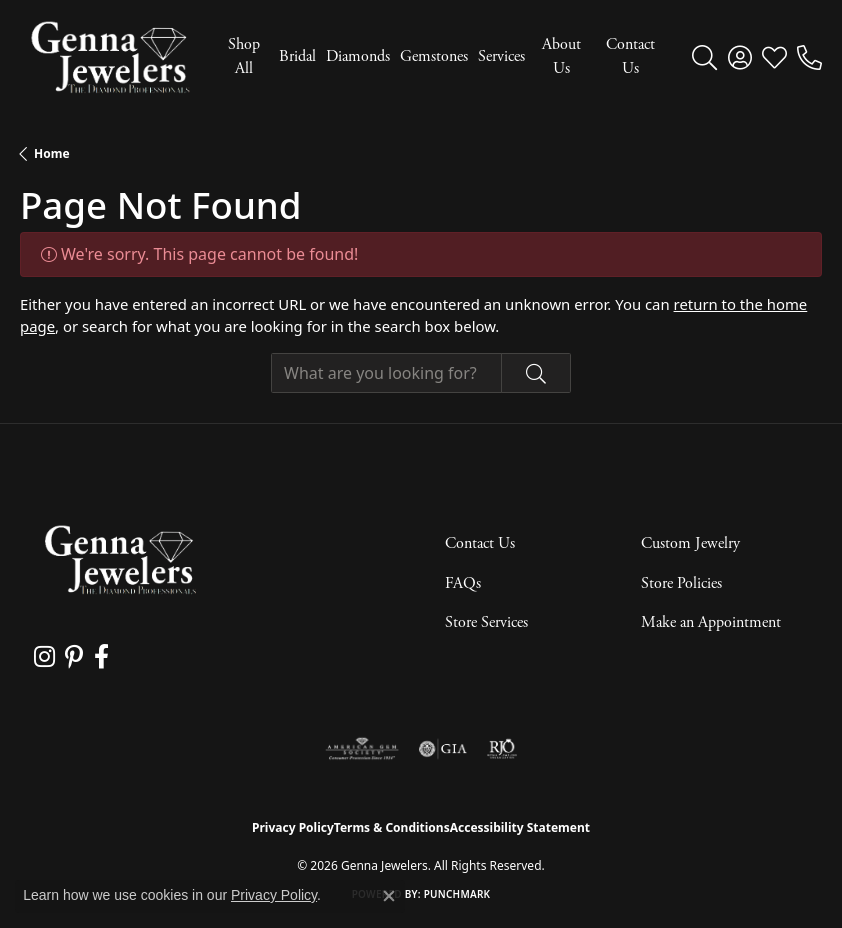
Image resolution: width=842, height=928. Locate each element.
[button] (704, 57)
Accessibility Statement (520, 827)
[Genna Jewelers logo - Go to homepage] (110, 57)
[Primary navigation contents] (436, 57)
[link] (809, 57)
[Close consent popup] (389, 896)
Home (52, 153)
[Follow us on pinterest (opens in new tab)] (74, 657)
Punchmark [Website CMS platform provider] (457, 894)
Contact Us (630, 56)
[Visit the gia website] (443, 749)
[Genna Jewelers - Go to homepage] (120, 559)
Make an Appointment (711, 622)
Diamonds (358, 56)
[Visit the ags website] (362, 749)
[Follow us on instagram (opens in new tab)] (44, 657)
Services (501, 56)
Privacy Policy (293, 827)
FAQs (463, 583)
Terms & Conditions (392, 827)
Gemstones (434, 56)
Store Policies (681, 583)
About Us (561, 56)
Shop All (244, 56)
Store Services (486, 622)
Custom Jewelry (690, 543)
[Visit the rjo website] (502, 749)
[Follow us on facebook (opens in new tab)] (100, 657)
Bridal (297, 56)
